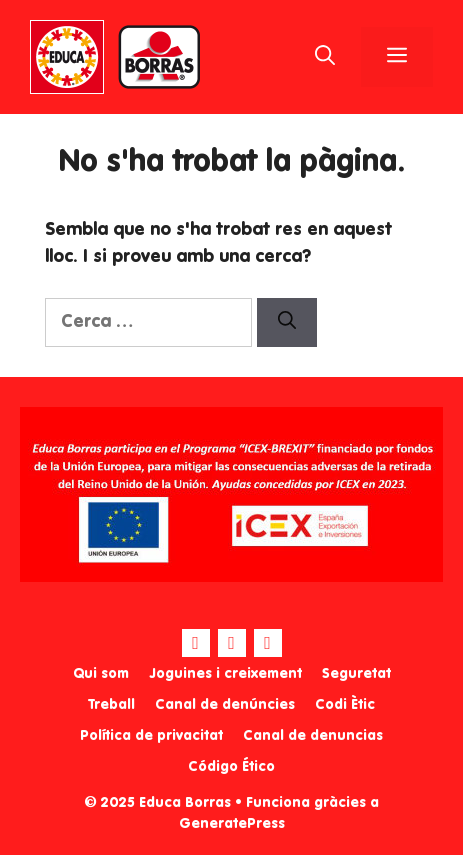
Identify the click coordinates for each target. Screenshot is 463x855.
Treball (111, 705)
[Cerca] (287, 322)
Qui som (101, 674)
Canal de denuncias (313, 736)
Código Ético (231, 767)
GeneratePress (232, 824)
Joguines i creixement (225, 674)
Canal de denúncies (225, 705)
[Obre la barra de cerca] (325, 57)
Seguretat (356, 674)
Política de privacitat (151, 736)
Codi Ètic (345, 705)
